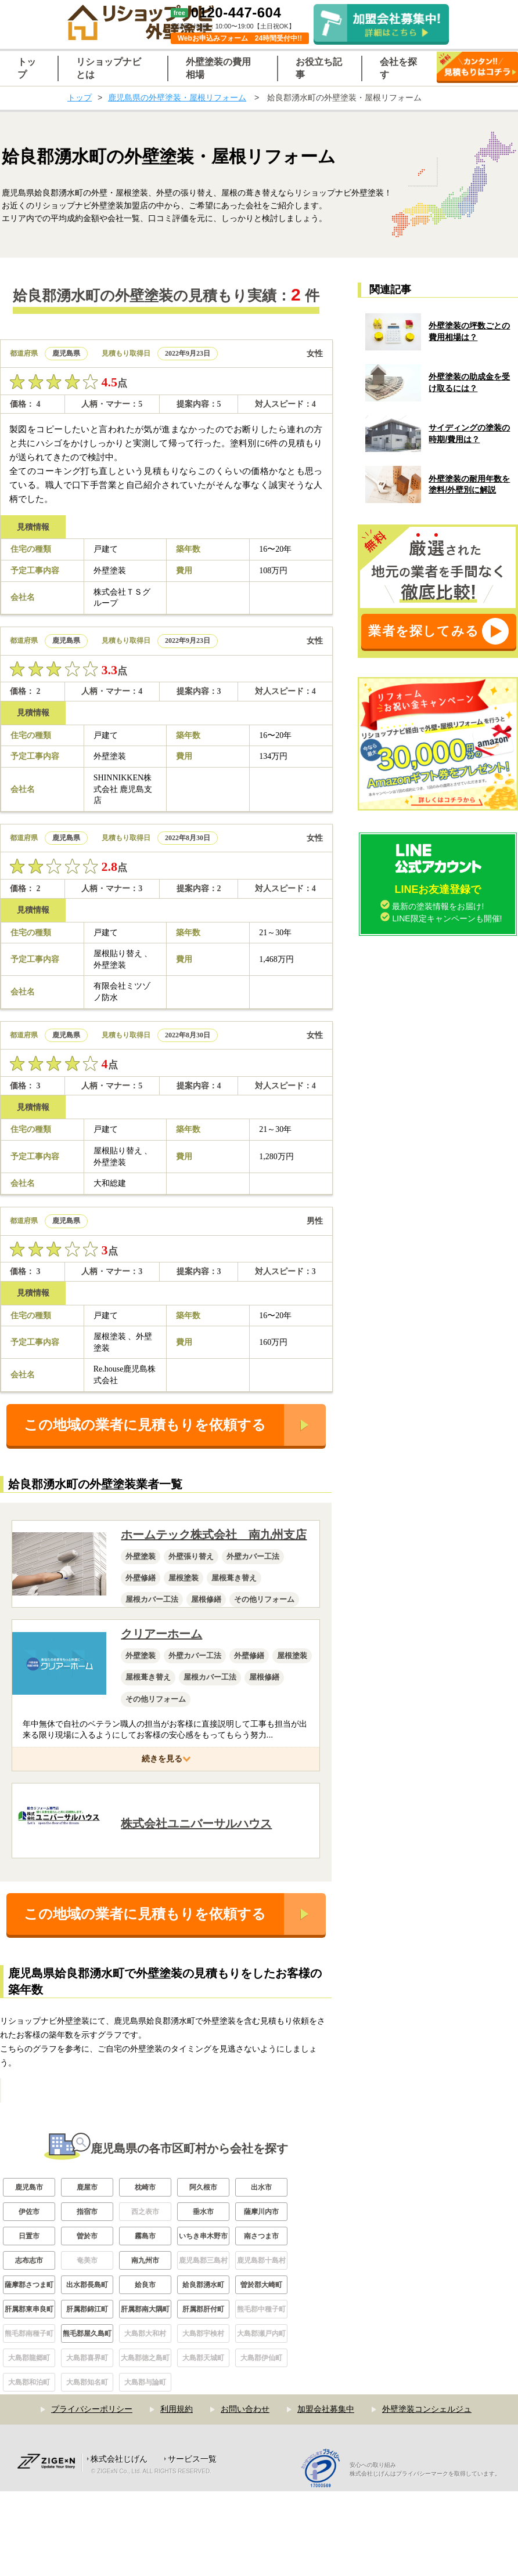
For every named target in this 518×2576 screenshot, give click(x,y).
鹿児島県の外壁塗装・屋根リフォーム (177, 97)
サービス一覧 (192, 2543)
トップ (79, 97)
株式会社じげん (119, 2543)
